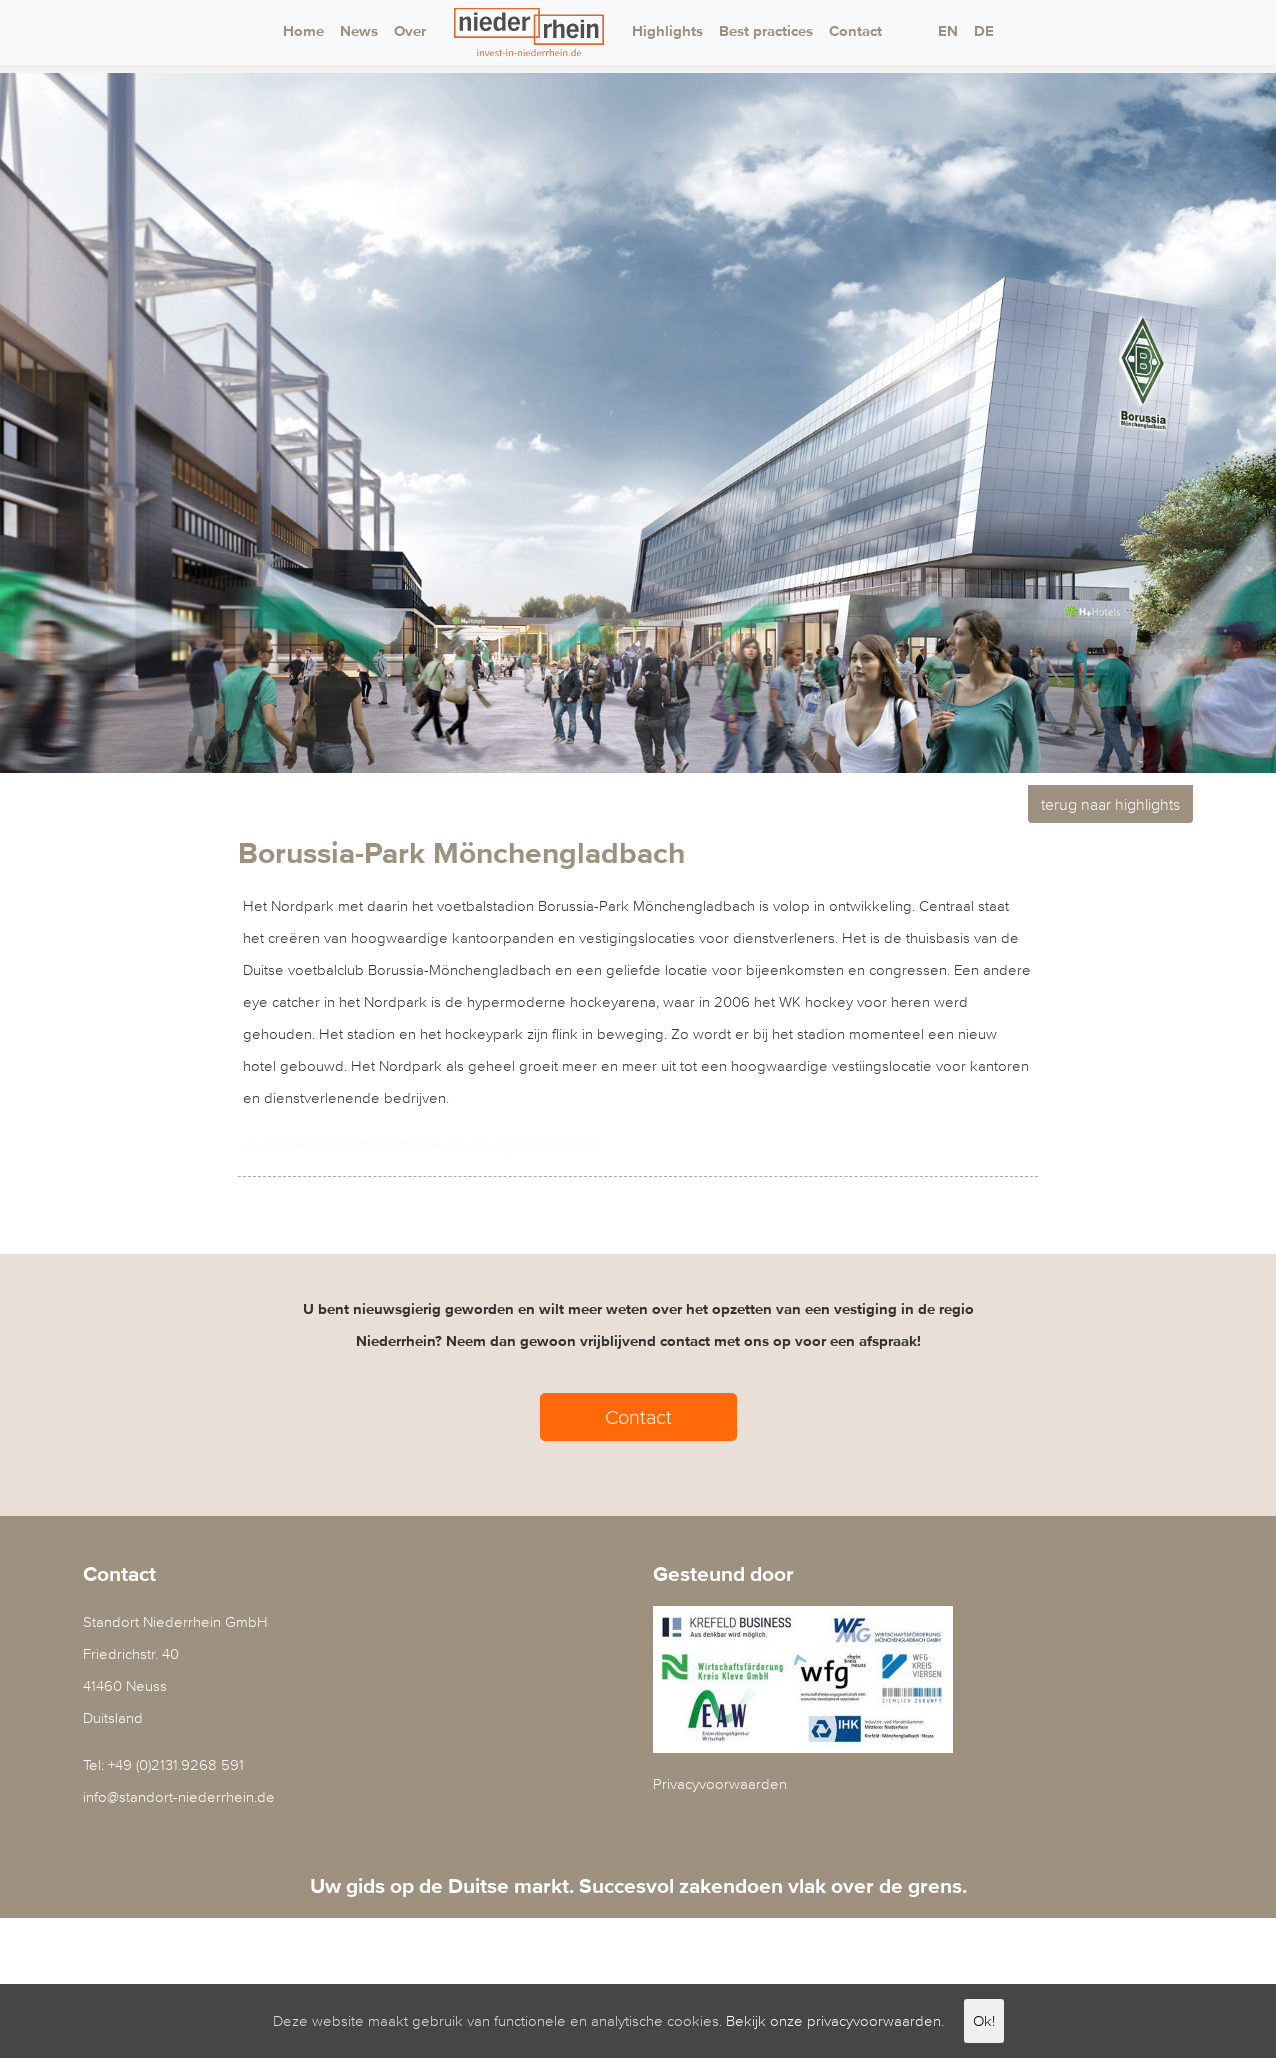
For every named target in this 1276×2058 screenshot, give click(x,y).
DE (984, 31)
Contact (855, 31)
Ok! (984, 2020)
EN (948, 31)
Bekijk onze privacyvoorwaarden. (835, 2020)
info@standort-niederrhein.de (179, 1796)
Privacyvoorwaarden (720, 1783)
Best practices (766, 31)
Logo (529, 32)
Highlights (667, 31)
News (359, 31)
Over (410, 31)
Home (303, 31)
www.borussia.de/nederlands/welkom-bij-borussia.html (422, 1144)
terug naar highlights (1110, 804)
